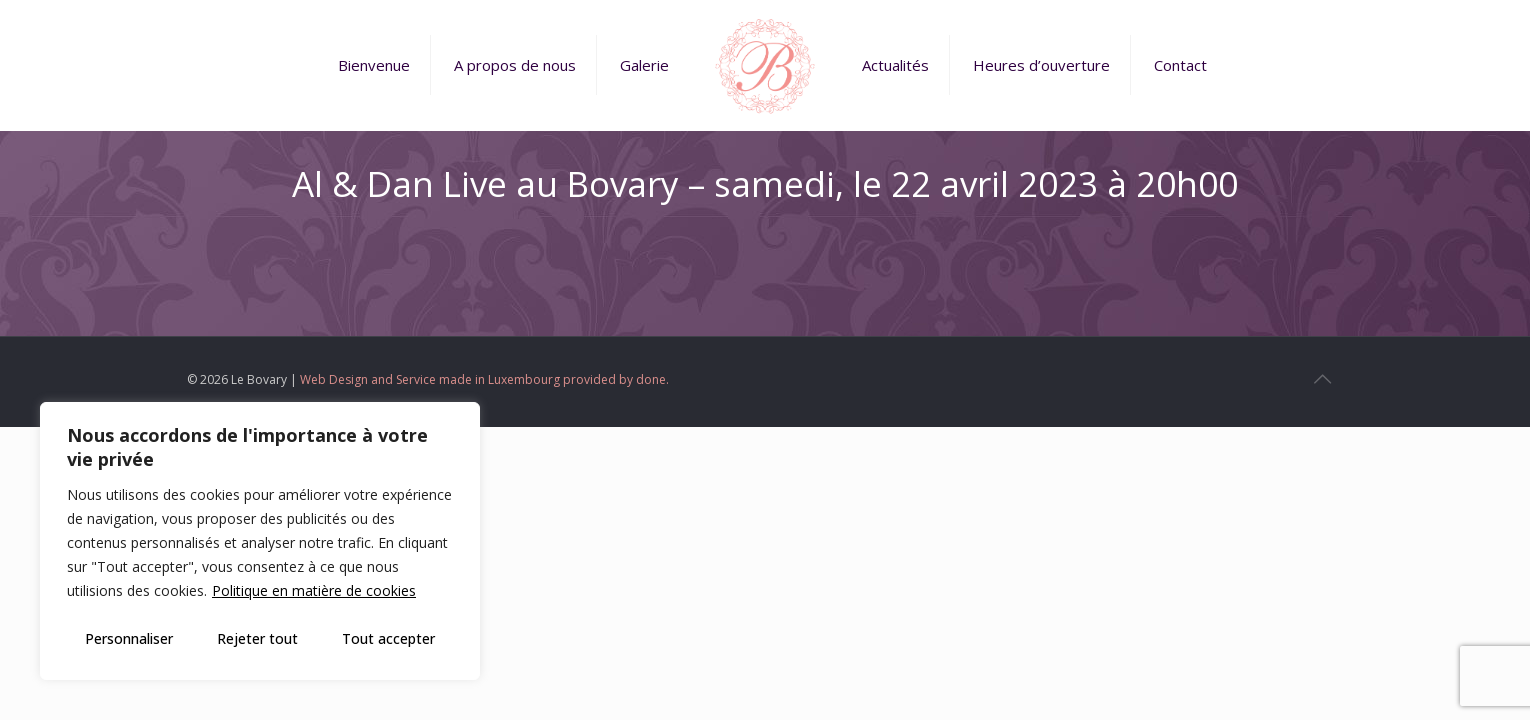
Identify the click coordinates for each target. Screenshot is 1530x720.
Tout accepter (388, 638)
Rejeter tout (257, 638)
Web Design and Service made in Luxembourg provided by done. (484, 379)
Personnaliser (129, 638)
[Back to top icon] (1322, 379)
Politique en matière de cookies (314, 590)
